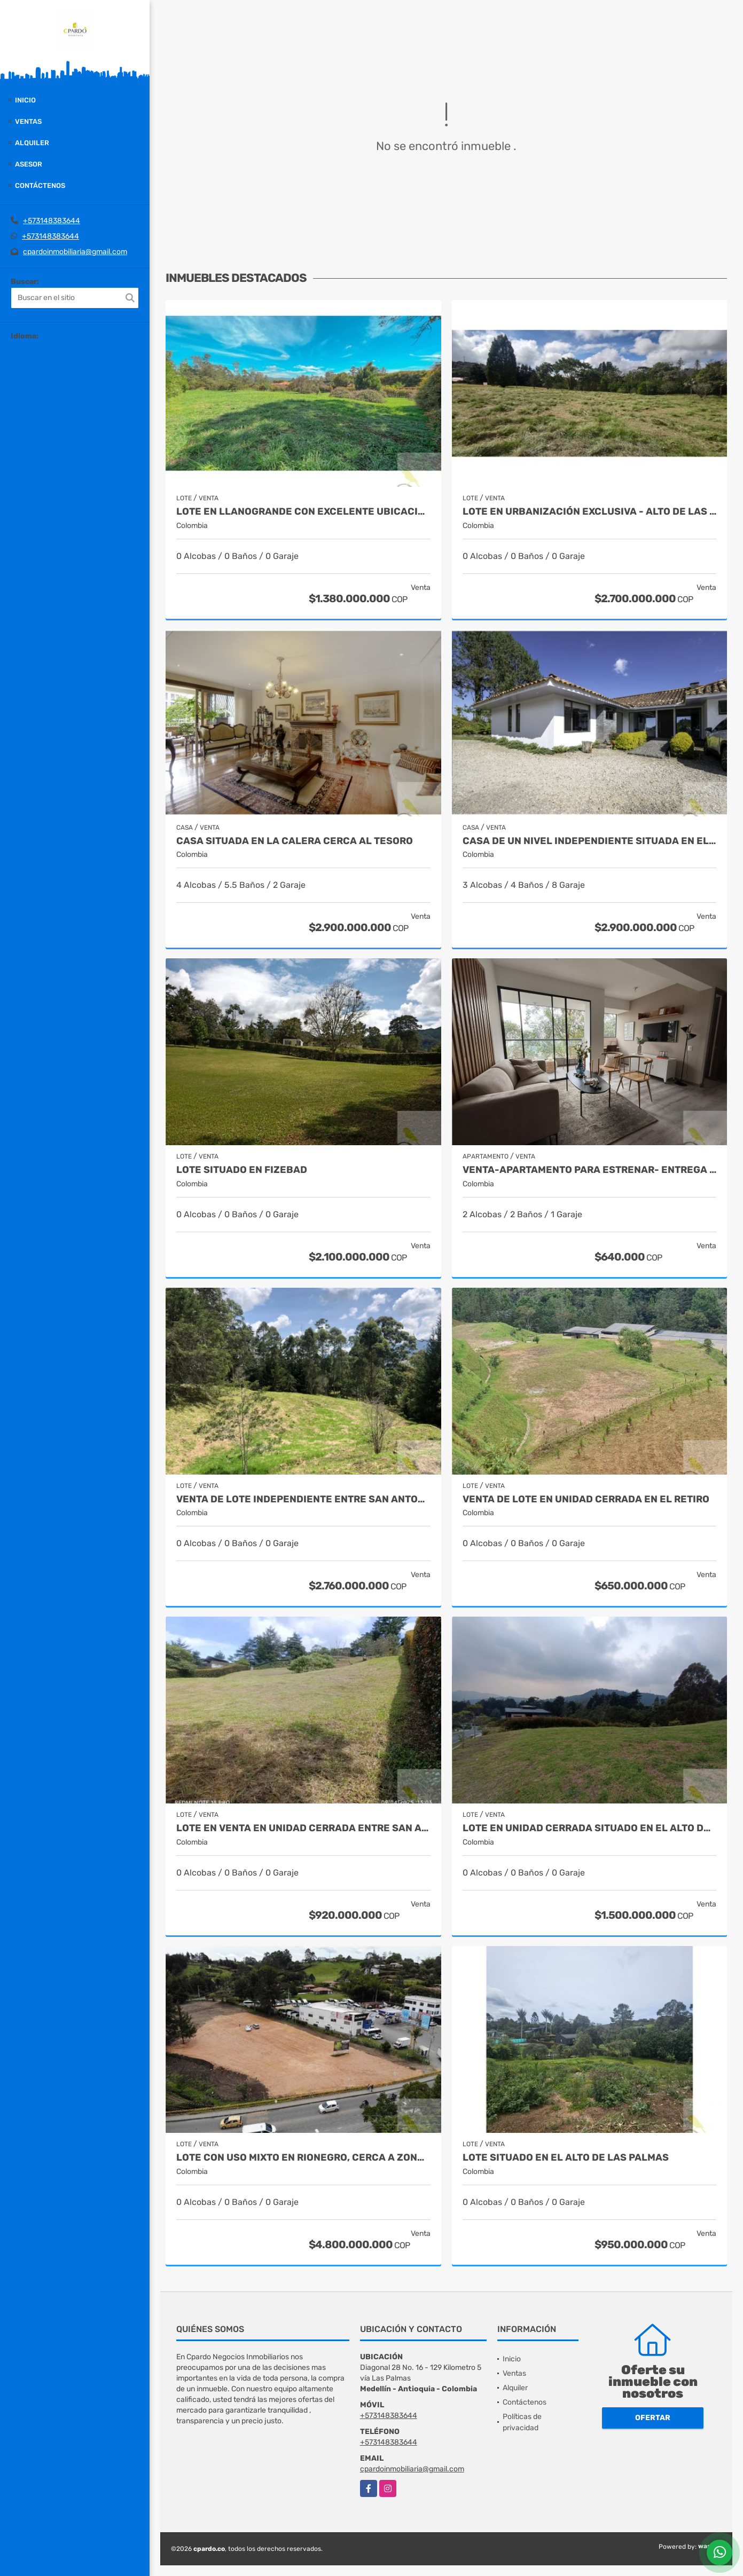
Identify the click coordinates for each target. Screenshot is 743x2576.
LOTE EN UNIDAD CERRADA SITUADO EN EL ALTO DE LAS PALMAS (590, 1828)
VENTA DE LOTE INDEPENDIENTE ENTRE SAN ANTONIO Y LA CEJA (303, 1499)
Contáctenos (40, 186)
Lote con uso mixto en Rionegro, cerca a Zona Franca (303, 2157)
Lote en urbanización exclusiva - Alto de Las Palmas (590, 511)
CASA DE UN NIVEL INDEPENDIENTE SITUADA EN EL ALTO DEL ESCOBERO (590, 841)
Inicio (25, 100)
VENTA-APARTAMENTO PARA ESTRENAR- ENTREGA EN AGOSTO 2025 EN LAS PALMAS (590, 1170)
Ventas (28, 121)
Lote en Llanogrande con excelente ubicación (303, 511)
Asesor (28, 164)
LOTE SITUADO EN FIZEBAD (241, 1170)
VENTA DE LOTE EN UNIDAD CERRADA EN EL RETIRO (586, 1499)
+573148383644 (51, 220)
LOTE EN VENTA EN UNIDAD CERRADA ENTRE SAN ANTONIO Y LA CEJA (303, 1828)
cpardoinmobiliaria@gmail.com (75, 251)
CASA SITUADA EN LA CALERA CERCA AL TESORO (294, 841)
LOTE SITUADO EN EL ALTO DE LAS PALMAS (566, 2157)
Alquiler (32, 143)
